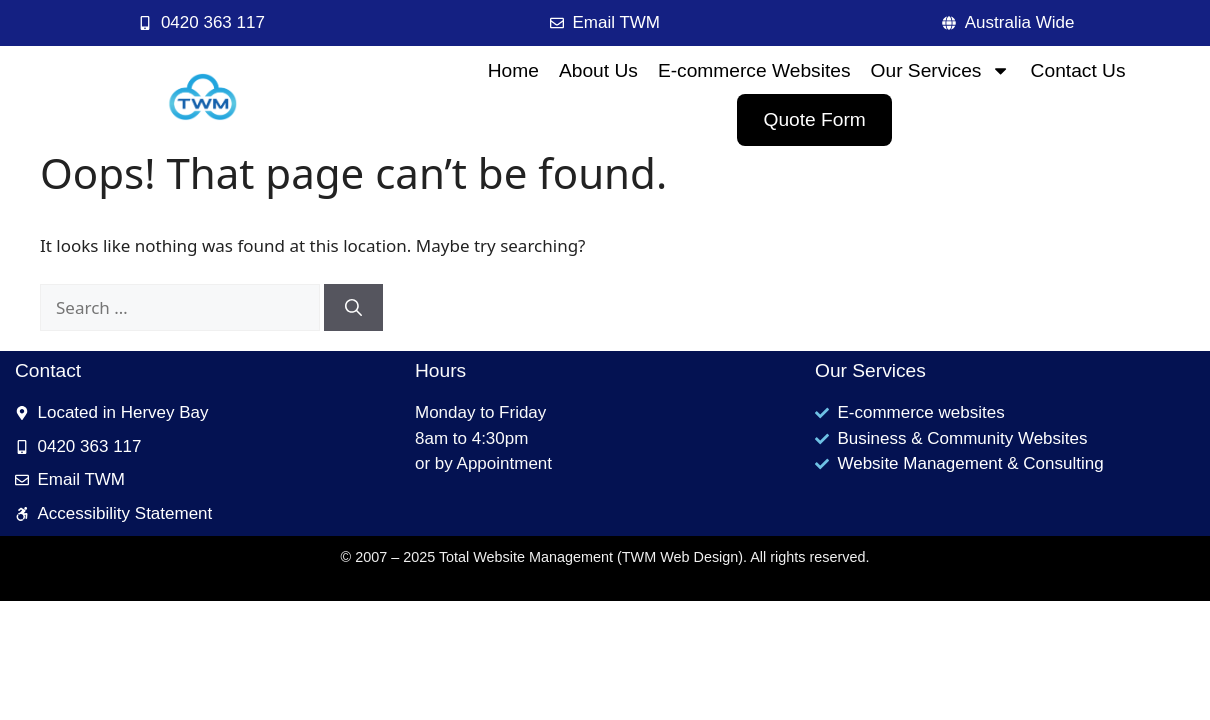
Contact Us (1078, 70)
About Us (598, 70)
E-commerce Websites (754, 70)
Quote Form (814, 119)
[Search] (353, 308)
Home (513, 70)
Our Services (941, 70)
